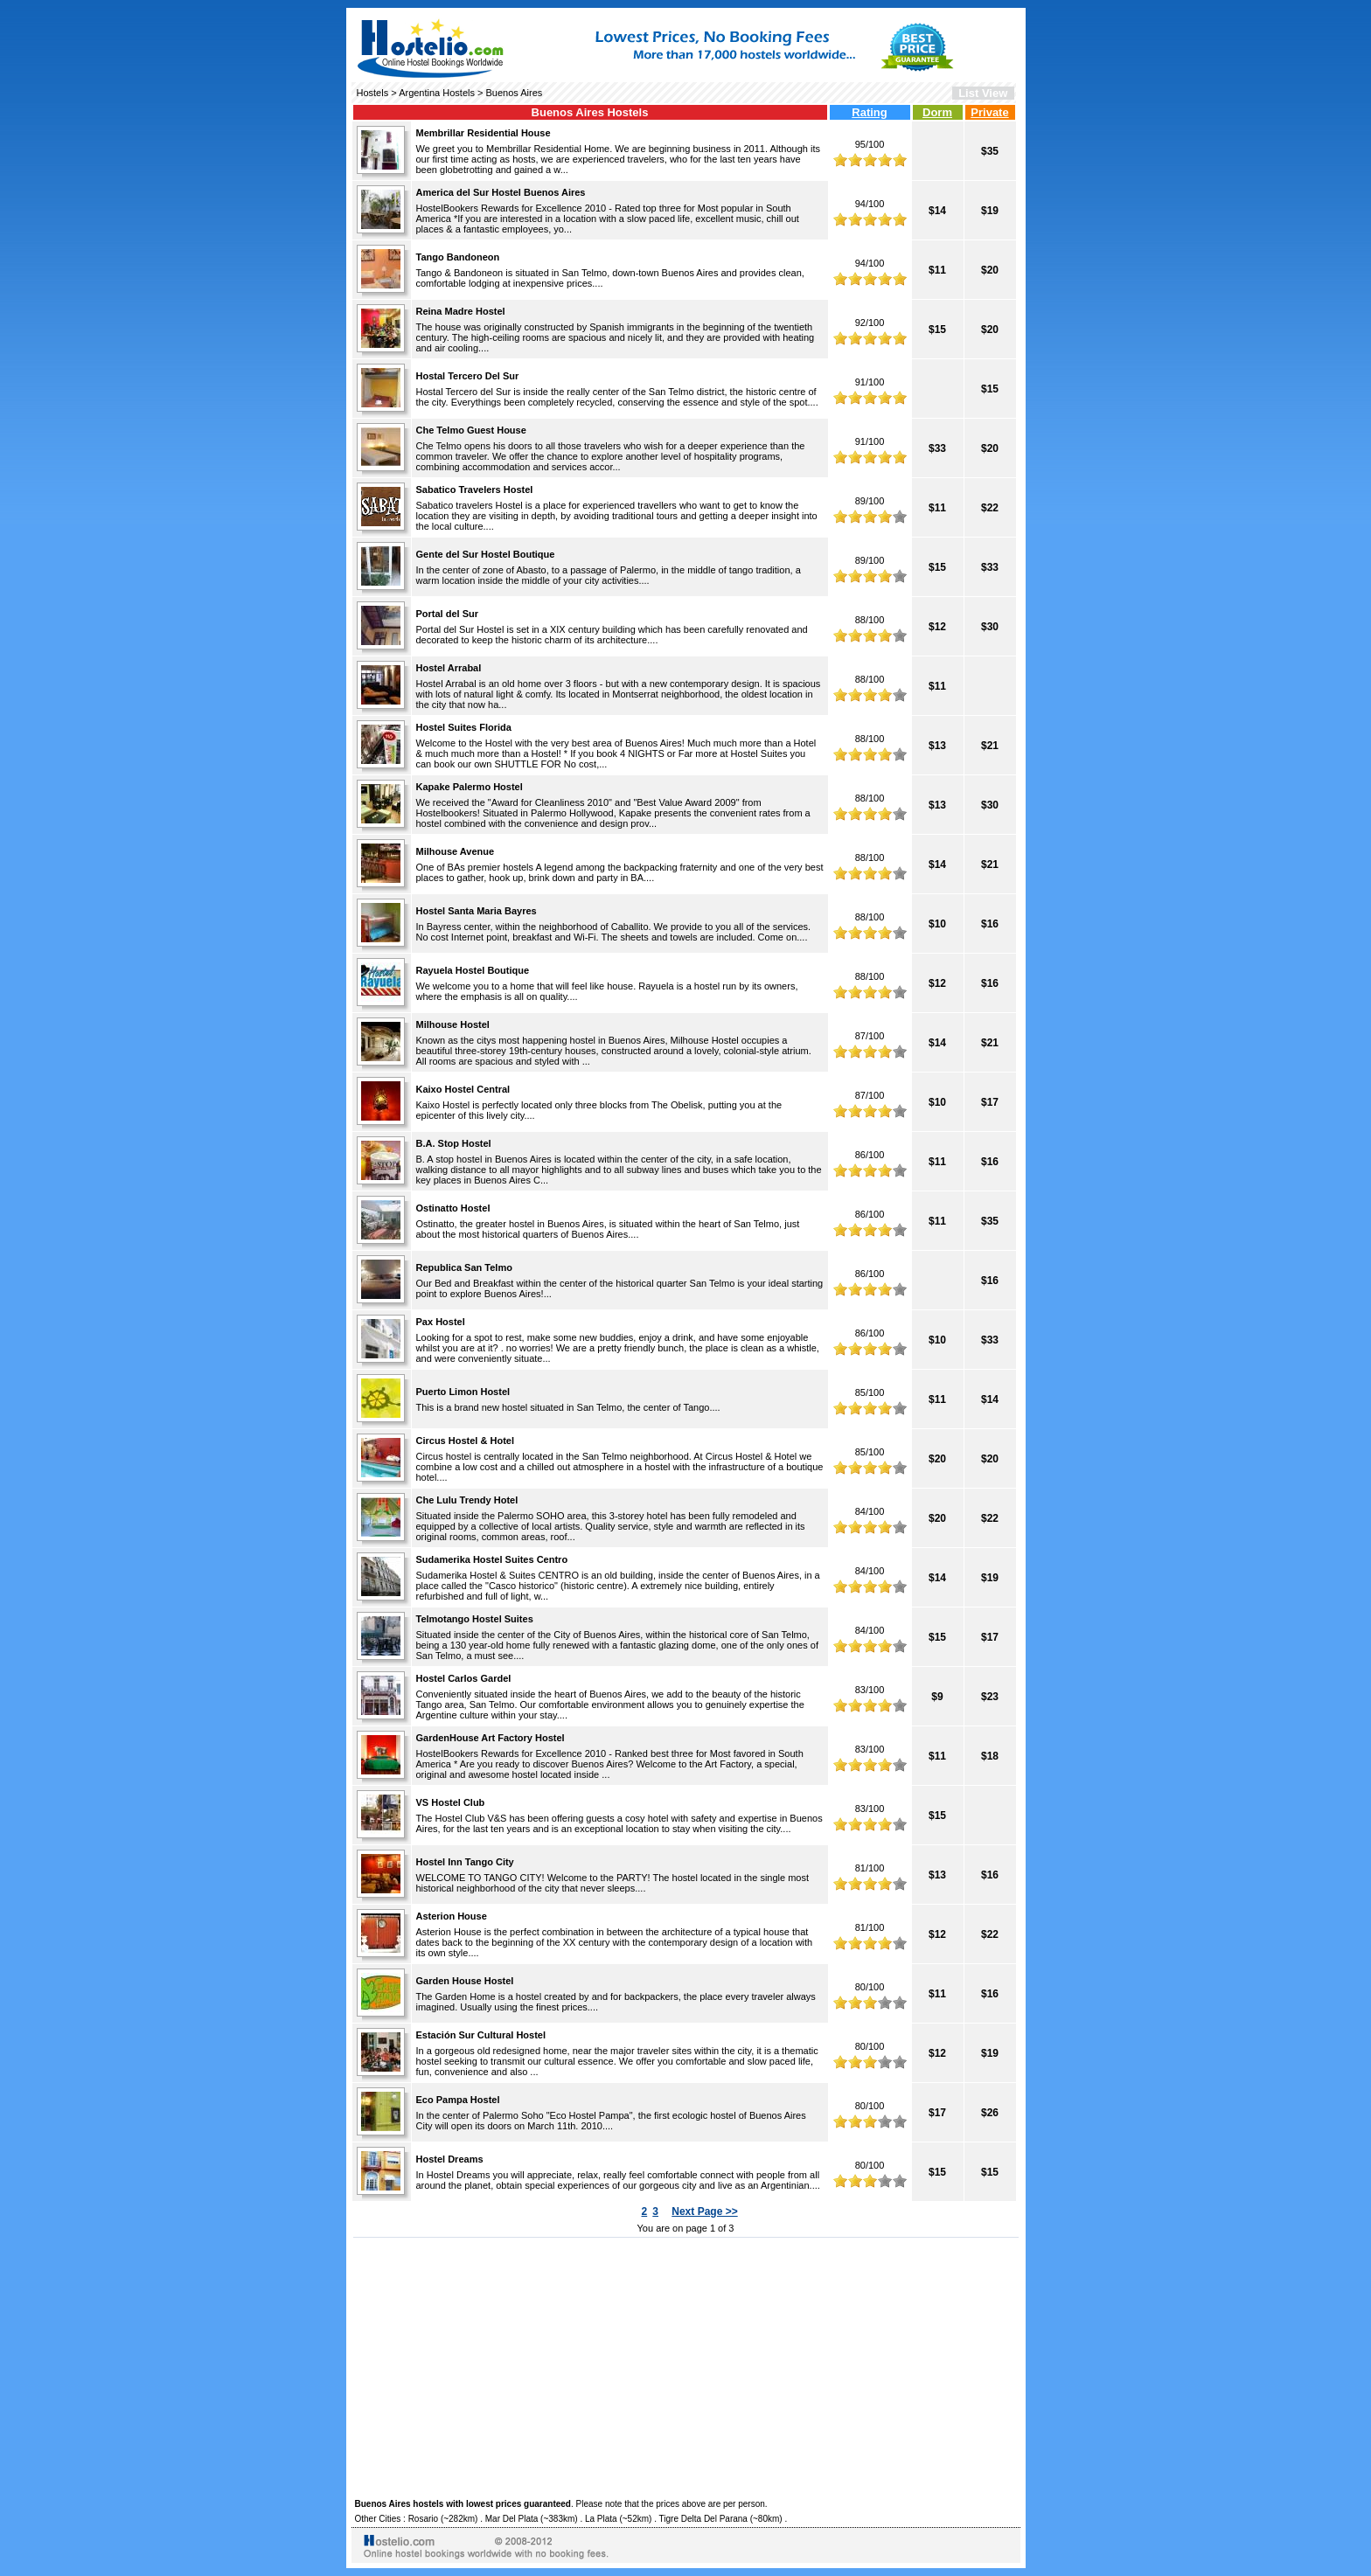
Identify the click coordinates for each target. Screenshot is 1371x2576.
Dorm (937, 112)
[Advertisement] (686, 2365)
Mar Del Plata (512, 2519)
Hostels (373, 92)
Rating (869, 112)
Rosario (423, 2519)
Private (989, 112)
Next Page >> (704, 2211)
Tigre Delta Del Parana (703, 2519)
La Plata (601, 2519)
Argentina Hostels (437, 92)
